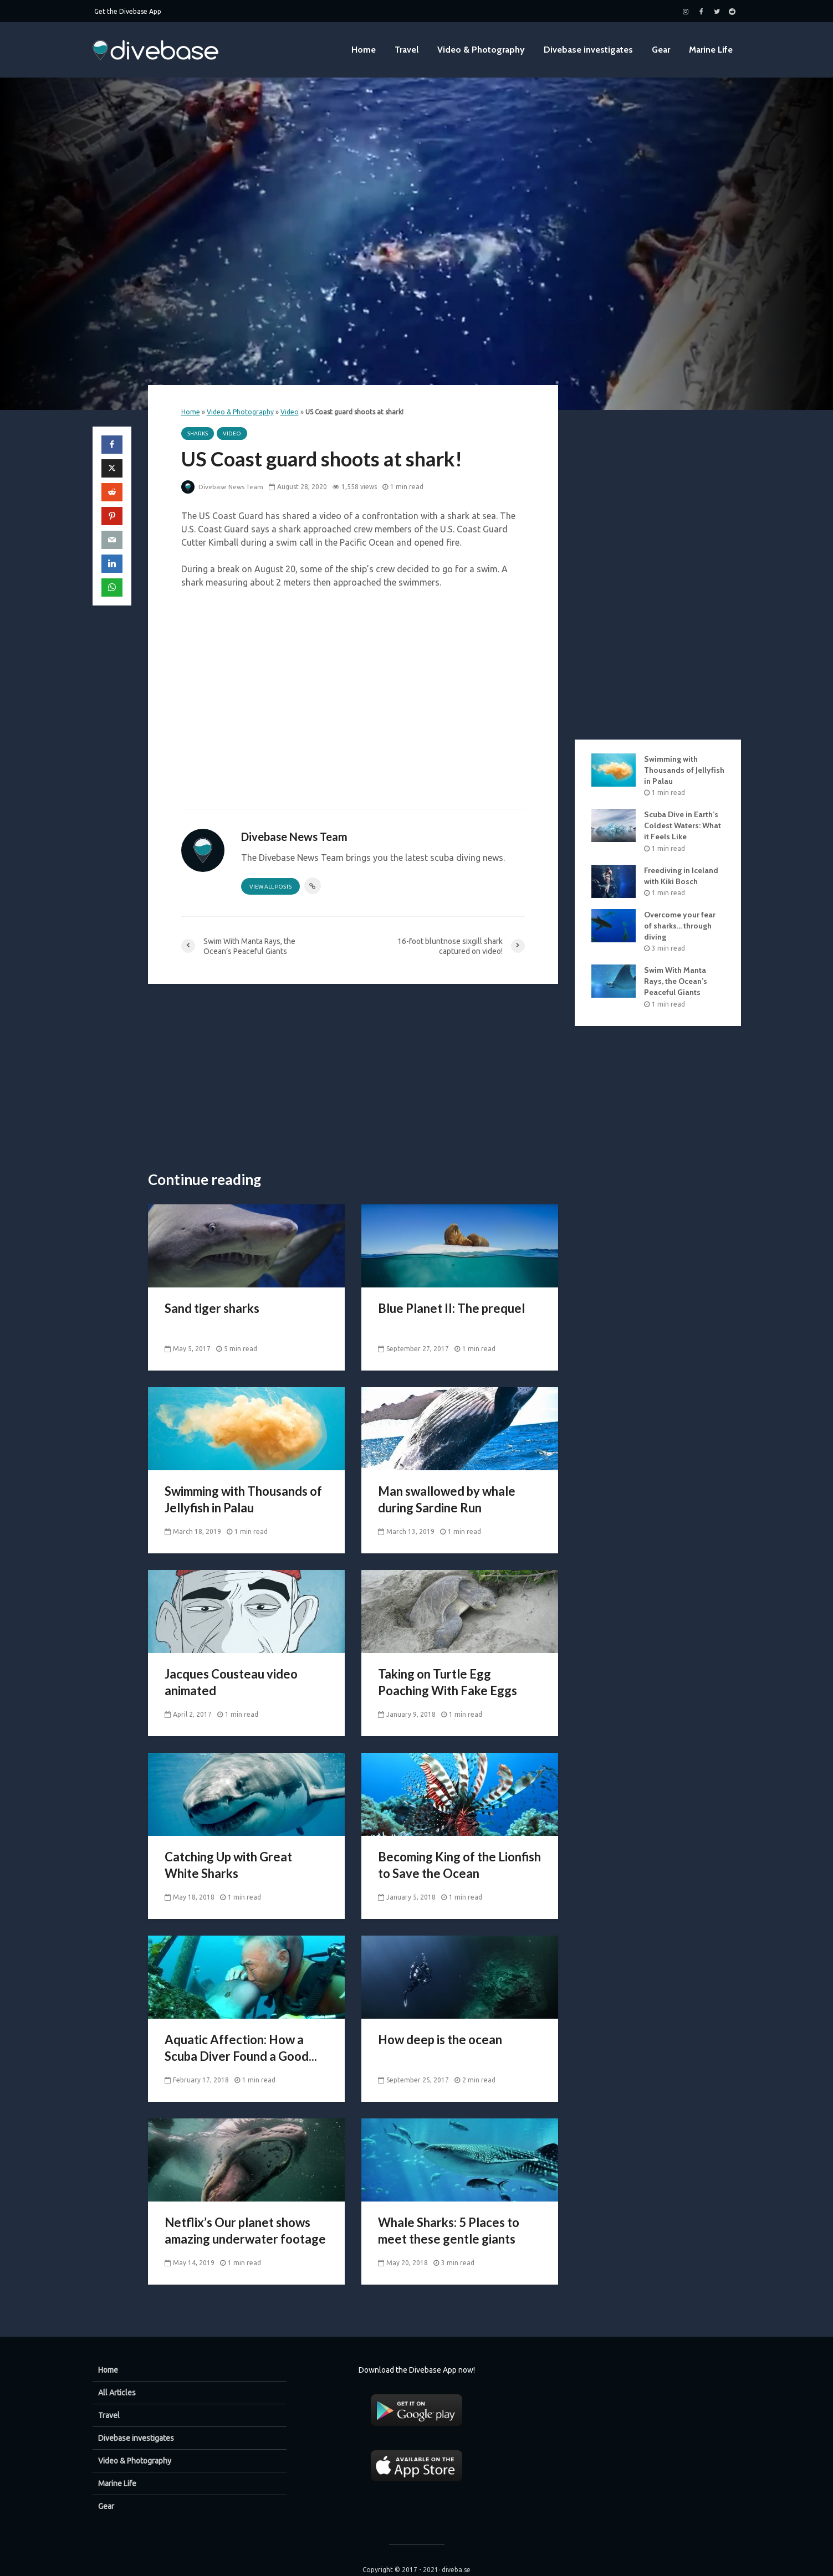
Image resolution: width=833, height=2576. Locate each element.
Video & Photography (481, 49)
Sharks (197, 433)
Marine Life (711, 49)
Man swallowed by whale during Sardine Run (446, 1499)
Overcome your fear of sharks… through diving (680, 926)
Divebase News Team (222, 486)
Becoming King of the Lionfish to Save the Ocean (459, 1865)
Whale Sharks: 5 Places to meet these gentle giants (448, 2230)
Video (289, 411)
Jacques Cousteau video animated (231, 1682)
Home (363, 49)
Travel (406, 49)
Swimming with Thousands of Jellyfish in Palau (243, 1499)
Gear (661, 49)
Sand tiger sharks (212, 1308)
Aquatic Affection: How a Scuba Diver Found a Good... (241, 2048)
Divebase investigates (588, 49)
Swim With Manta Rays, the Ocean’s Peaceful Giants (675, 981)
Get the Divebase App (127, 11)
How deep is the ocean (440, 2039)
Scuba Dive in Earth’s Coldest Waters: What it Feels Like (682, 825)
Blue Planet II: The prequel (451, 1308)
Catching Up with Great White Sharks (228, 1865)
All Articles (117, 2373)
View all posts (270, 887)
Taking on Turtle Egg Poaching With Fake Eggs (447, 1682)
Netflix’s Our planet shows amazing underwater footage (245, 2230)
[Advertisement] (353, 1078)
